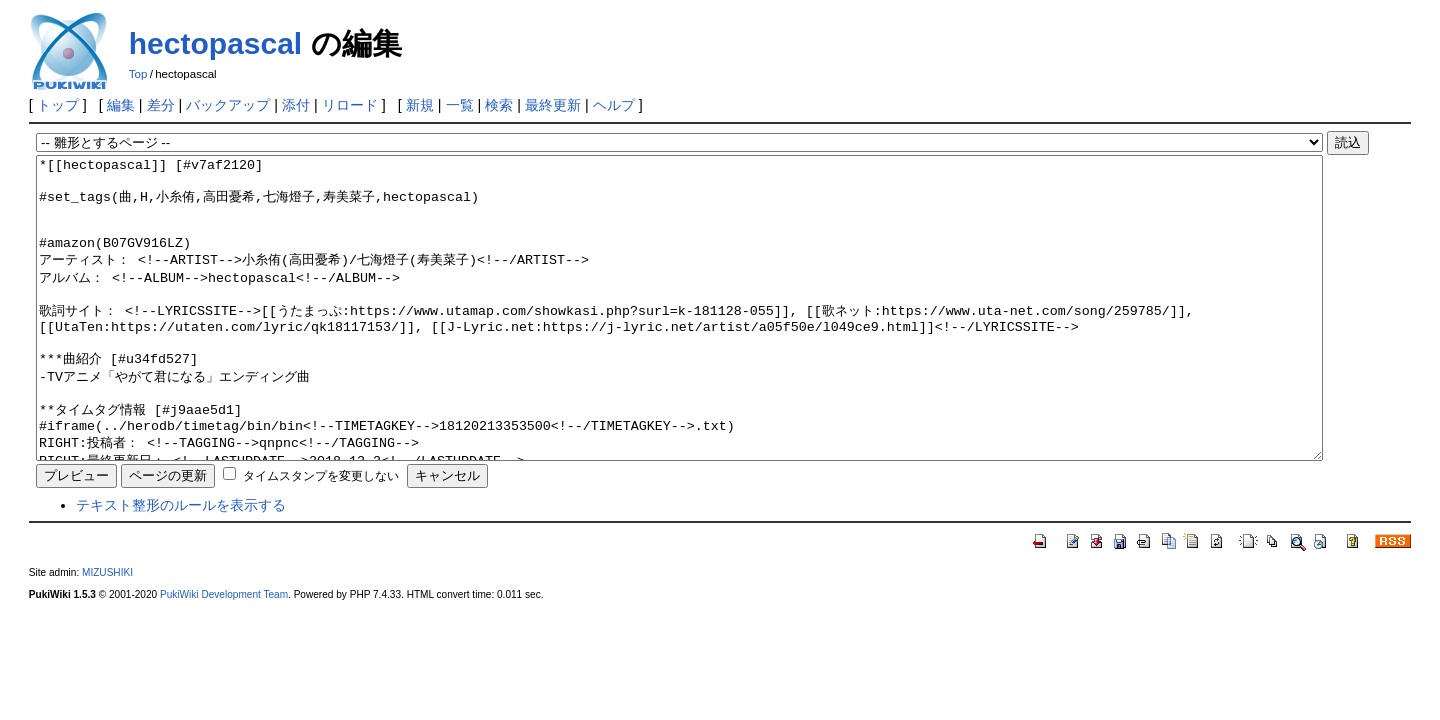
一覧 (460, 105)
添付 (296, 105)
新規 (420, 105)
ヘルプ (614, 105)
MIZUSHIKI (107, 632)
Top (138, 74)
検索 (499, 105)
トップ (58, 105)
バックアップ (228, 105)
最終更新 (553, 105)
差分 (161, 105)
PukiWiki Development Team (224, 654)
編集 (121, 105)
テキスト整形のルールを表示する (181, 565)
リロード (350, 105)
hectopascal (215, 43)
